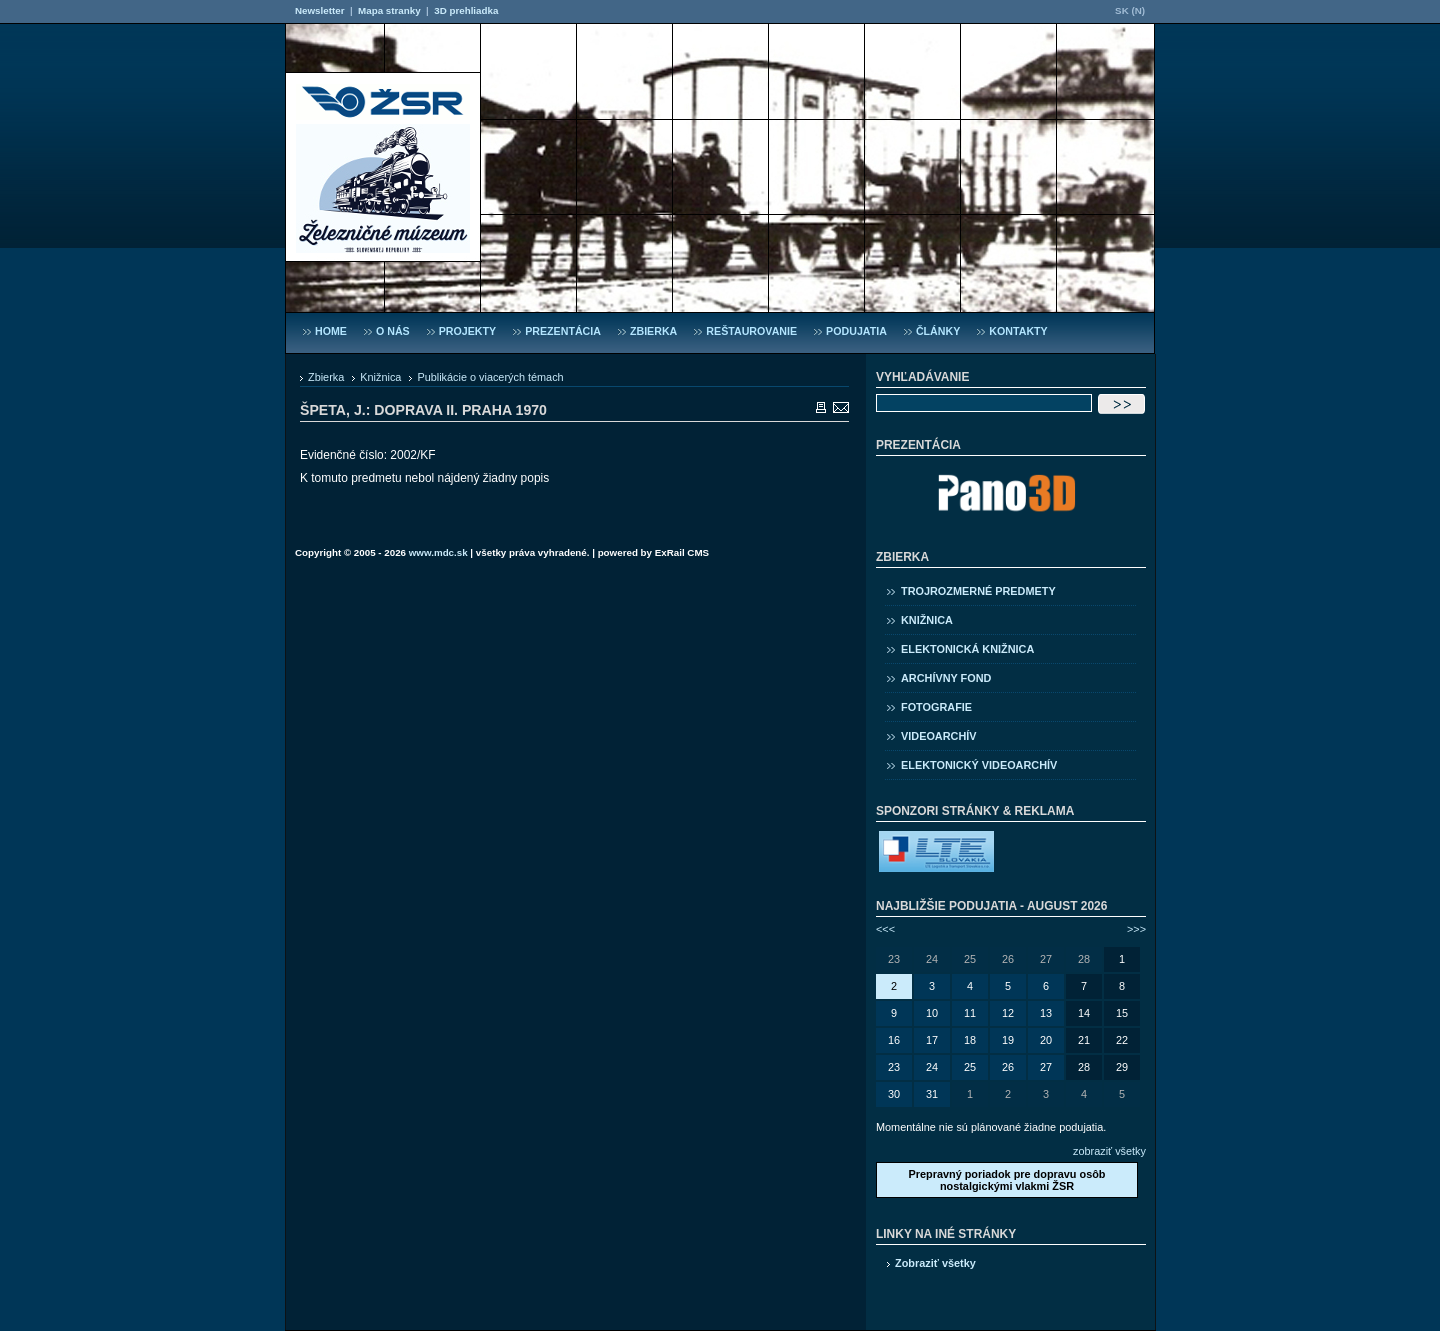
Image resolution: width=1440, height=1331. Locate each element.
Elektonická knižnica (967, 649)
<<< (885, 929)
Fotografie (936, 707)
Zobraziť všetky (935, 1263)
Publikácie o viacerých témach (490, 377)
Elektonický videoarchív (979, 765)
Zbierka (326, 377)
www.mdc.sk (438, 552)
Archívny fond (946, 678)
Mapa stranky (389, 10)
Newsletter (319, 10)
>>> (1136, 929)
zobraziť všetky (1109, 1151)
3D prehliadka (466, 10)
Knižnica (380, 377)
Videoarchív (939, 736)
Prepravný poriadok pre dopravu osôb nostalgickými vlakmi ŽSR (1006, 1180)
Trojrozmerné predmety (978, 591)
